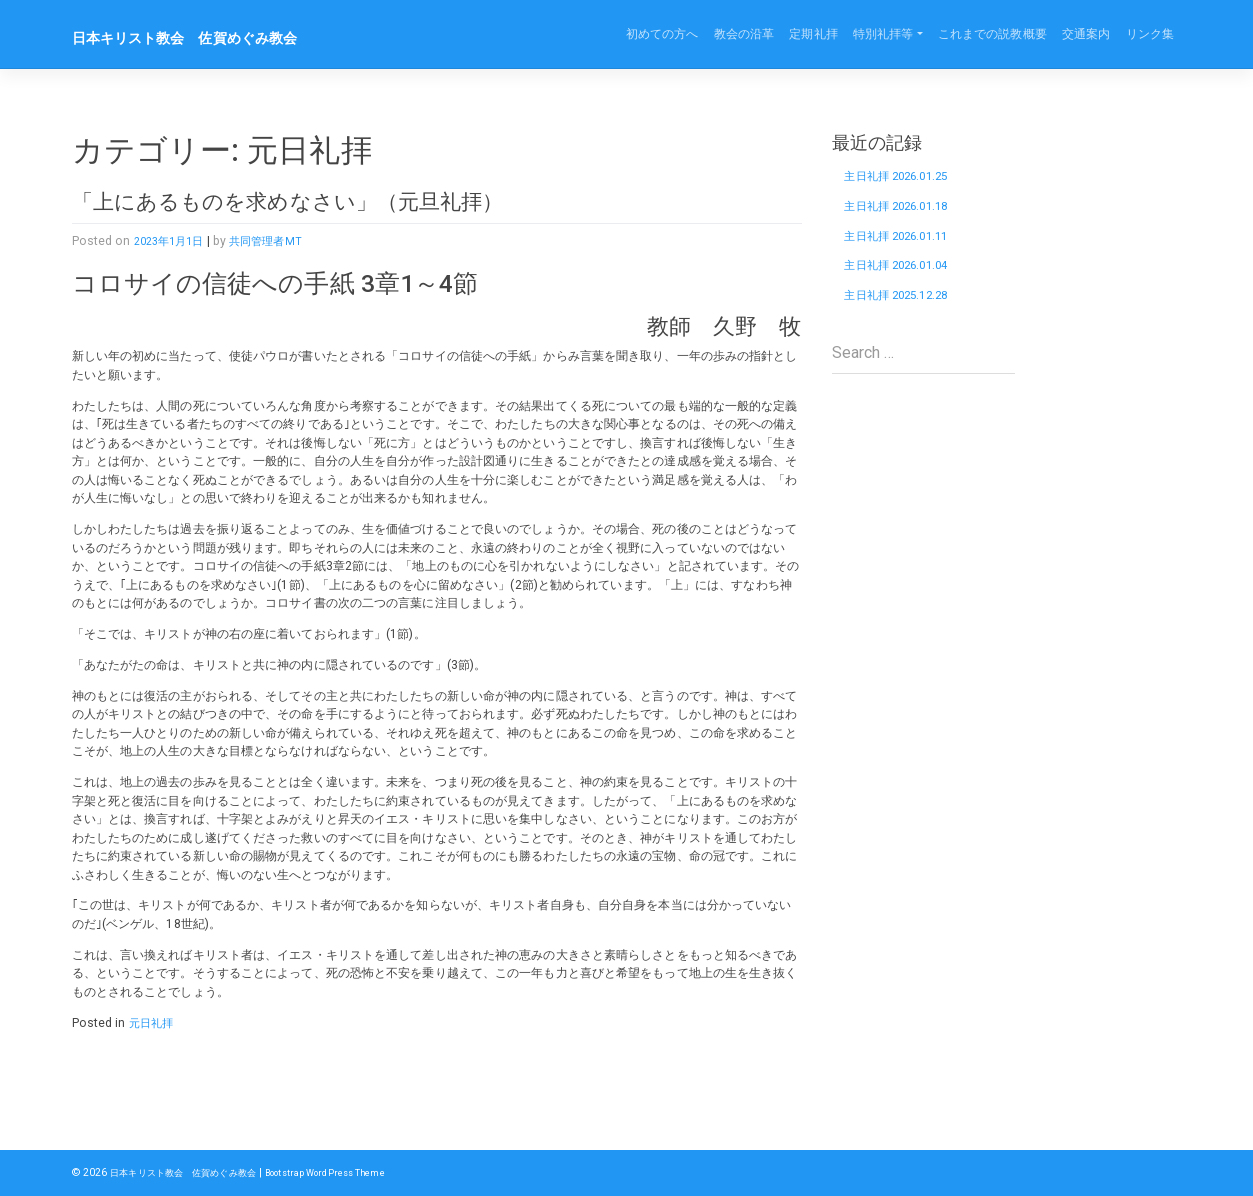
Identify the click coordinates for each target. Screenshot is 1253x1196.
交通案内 (1086, 34)
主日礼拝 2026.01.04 (906, 283)
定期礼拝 (813, 34)
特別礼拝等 (883, 34)
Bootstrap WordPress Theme (349, 1172)
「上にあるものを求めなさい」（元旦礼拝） (328, 200)
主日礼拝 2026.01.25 (906, 178)
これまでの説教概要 (992, 34)
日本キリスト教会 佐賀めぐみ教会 (209, 37)
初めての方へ (662, 34)
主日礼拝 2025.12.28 (906, 318)
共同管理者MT (277, 241)
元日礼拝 (153, 1023)
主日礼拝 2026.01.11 (906, 248)
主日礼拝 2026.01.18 (906, 213)
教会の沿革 (744, 34)
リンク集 (1150, 34)
